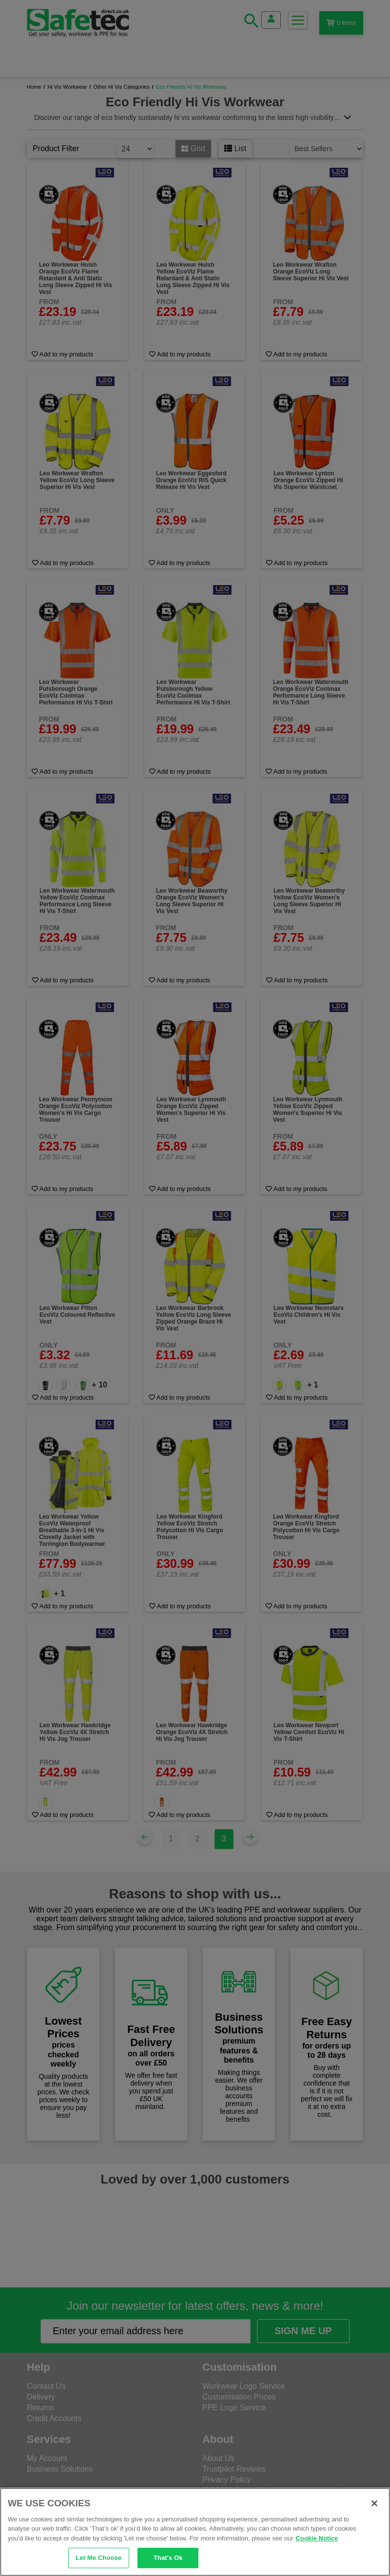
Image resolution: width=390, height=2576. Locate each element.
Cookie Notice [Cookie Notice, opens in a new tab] (317, 2538)
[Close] (374, 2503)
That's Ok (168, 2557)
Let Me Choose (98, 2557)
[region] (195, 2532)
